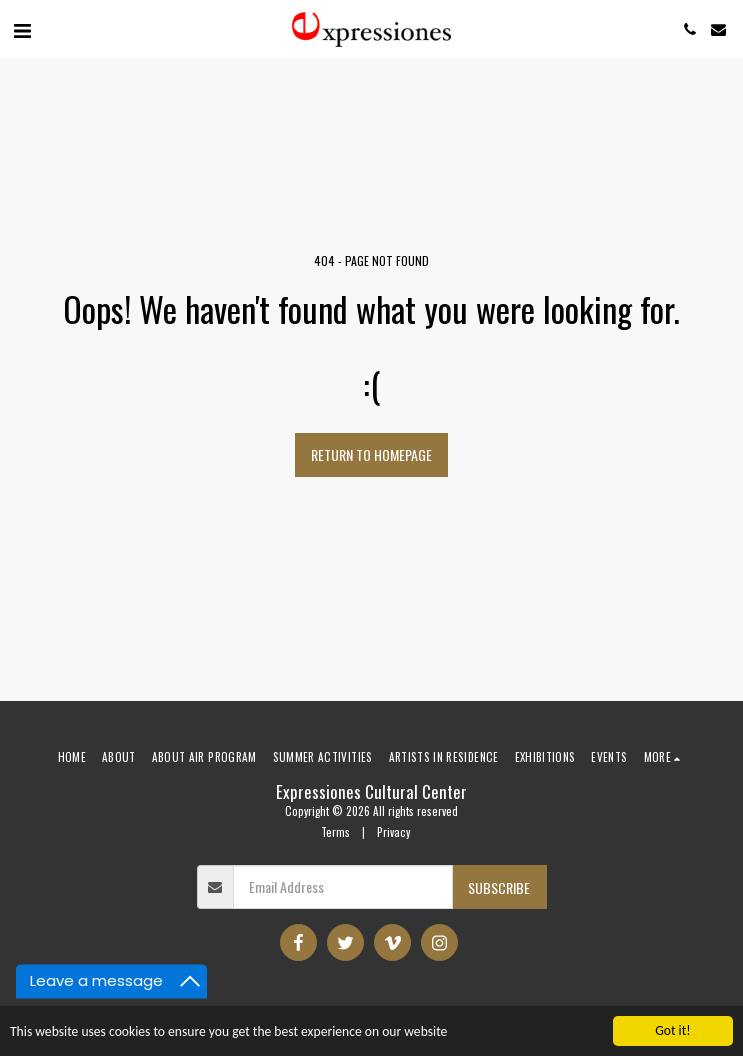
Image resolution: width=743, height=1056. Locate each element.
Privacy (393, 832)
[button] (22, 29)
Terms (335, 832)
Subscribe (499, 887)
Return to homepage (371, 454)
